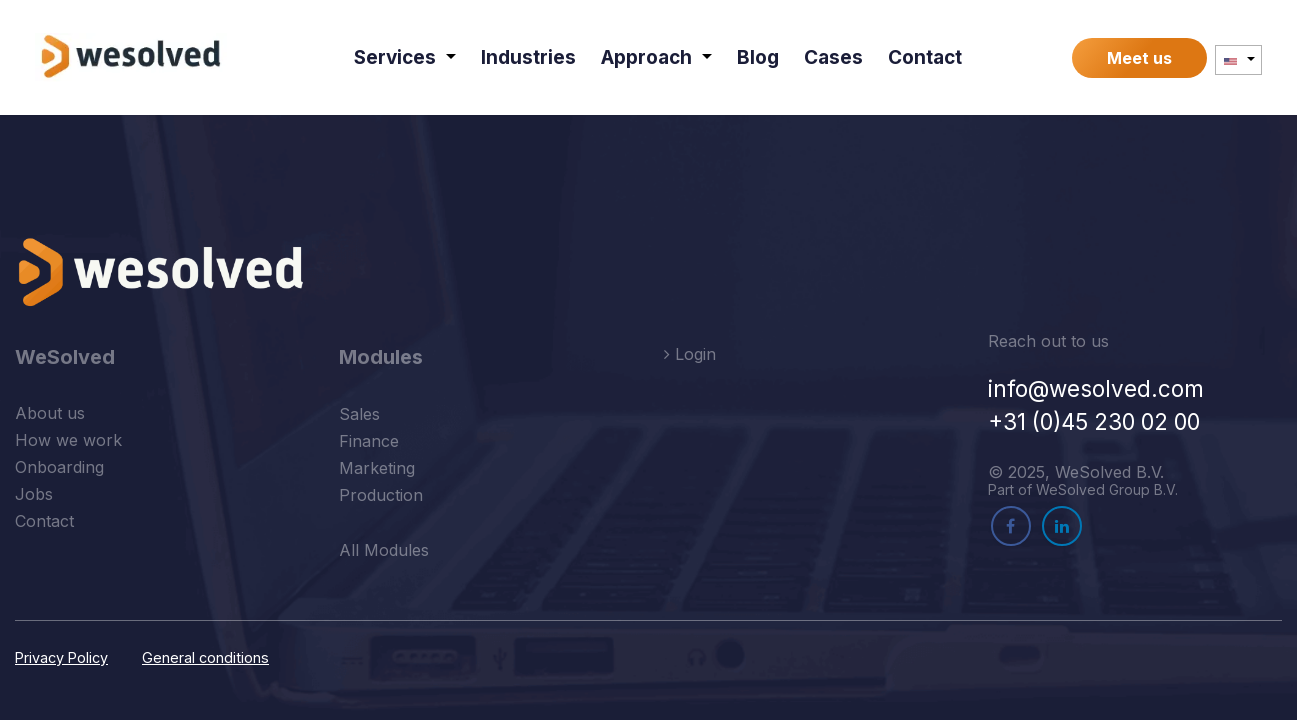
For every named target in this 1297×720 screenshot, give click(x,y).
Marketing (377, 468)
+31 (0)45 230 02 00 (1094, 421)
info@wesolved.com (1096, 388)
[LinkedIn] (1062, 526)
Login (690, 354)
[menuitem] (405, 57)
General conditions (205, 657)
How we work (68, 440)
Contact (44, 521)
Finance (369, 441)
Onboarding (59, 467)
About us (50, 413)
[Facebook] (1011, 526)
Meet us (1139, 58)
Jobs (34, 494)
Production (381, 495)
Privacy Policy (61, 657)
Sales (359, 414)
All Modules (384, 550)
